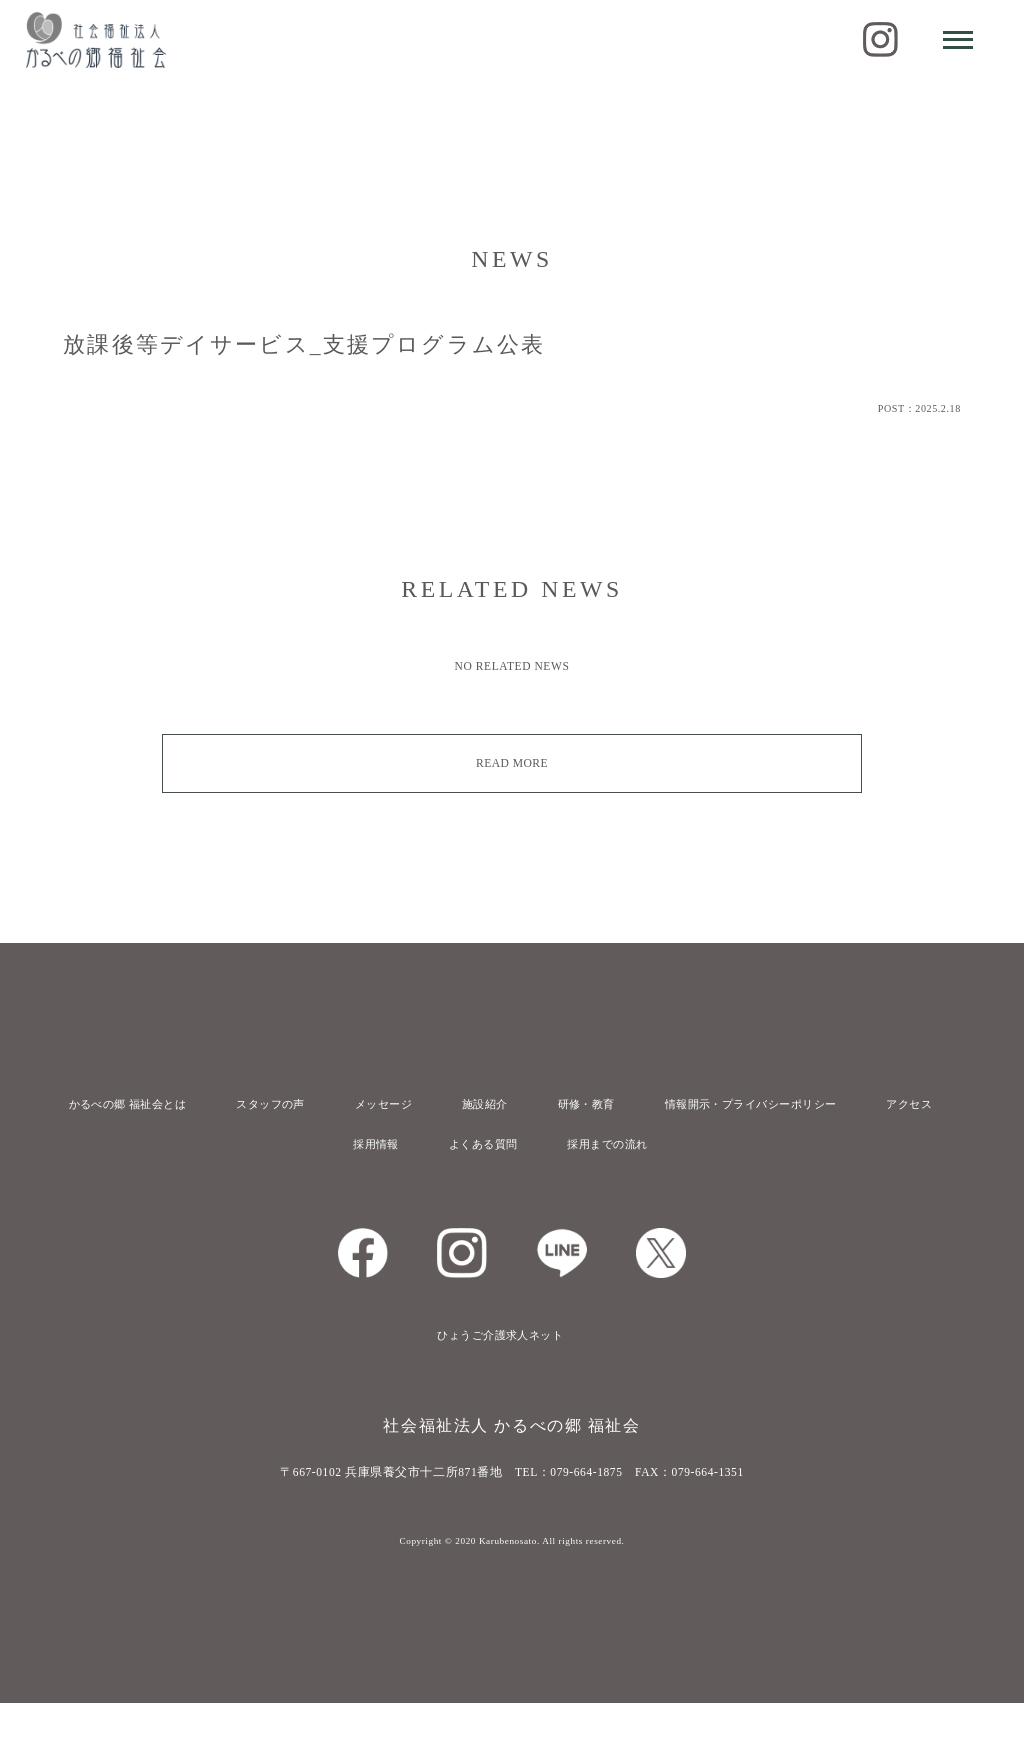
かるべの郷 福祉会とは (135, 1104)
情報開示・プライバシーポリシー (828, 1104)
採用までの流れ (616, 1185)
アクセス (497, 1144)
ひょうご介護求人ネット (497, 1376)
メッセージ (420, 1104)
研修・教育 (646, 1104)
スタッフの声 (294, 1104)
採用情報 (359, 1185)
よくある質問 (477, 1185)
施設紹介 (533, 1104)
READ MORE (512, 763)
